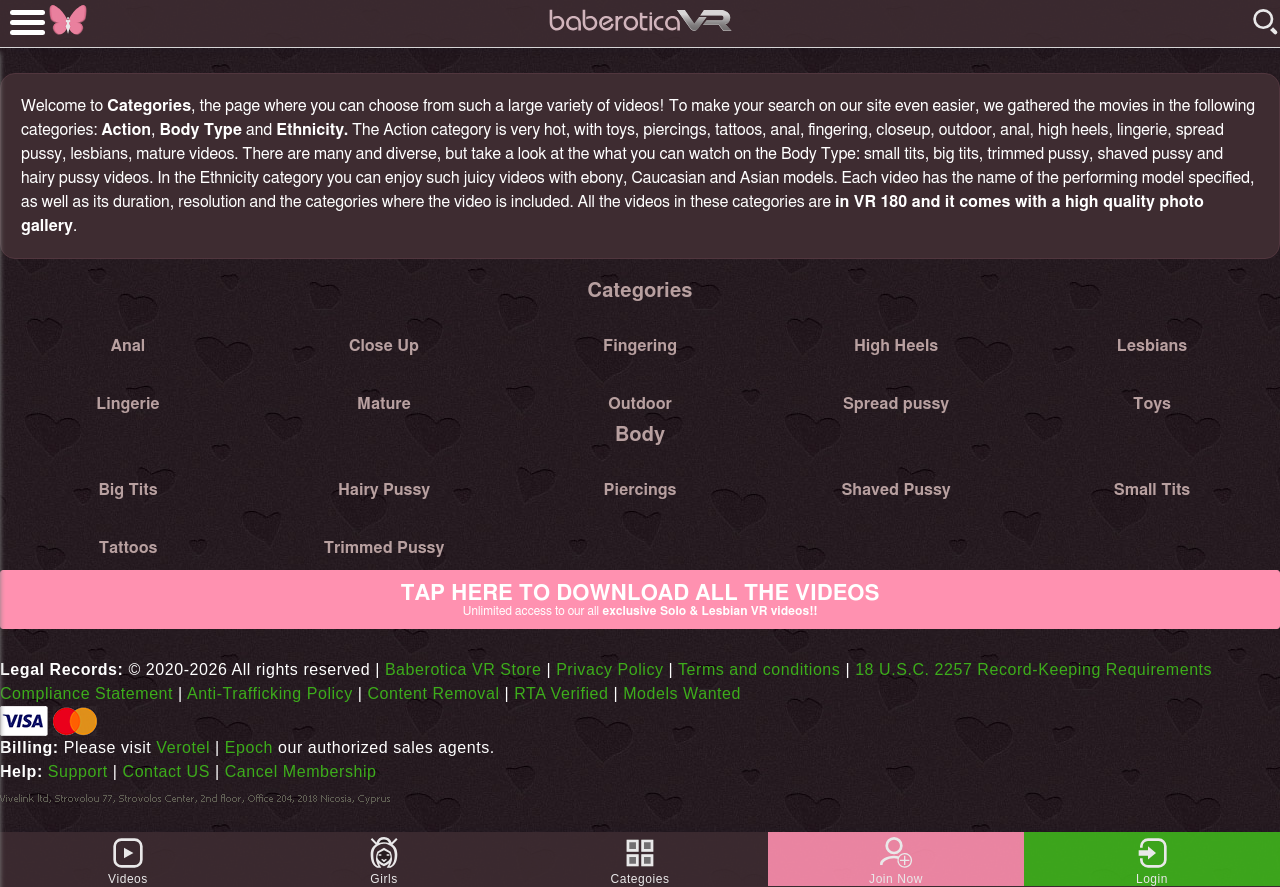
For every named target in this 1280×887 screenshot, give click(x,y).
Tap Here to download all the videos (640, 600)
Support (78, 771)
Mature (384, 404)
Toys (1152, 404)
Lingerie (127, 404)
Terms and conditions (759, 669)
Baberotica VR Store (463, 669)
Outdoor (640, 404)
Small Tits (1152, 490)
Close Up (384, 346)
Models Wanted (682, 693)
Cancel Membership (301, 771)
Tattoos (128, 548)
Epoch (249, 747)
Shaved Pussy (895, 490)
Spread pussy (896, 404)
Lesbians (1152, 346)
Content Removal (433, 693)
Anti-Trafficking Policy (270, 693)
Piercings (640, 490)
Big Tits (127, 490)
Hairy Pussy (384, 490)
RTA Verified (561, 693)
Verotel (183, 747)
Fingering (640, 346)
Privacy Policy (609, 669)
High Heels (896, 346)
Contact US (166, 771)
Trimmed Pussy (384, 548)
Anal (128, 346)
